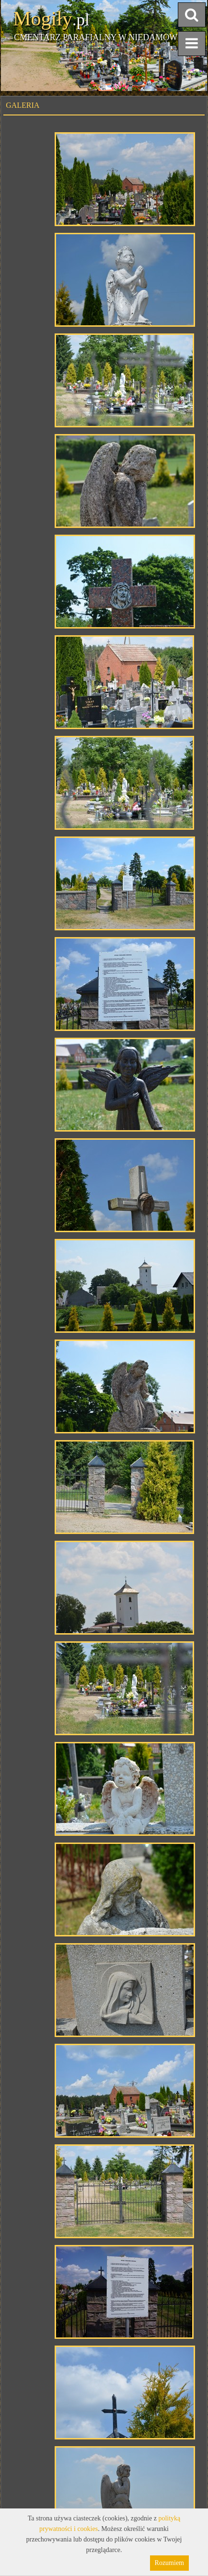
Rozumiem (169, 2562)
